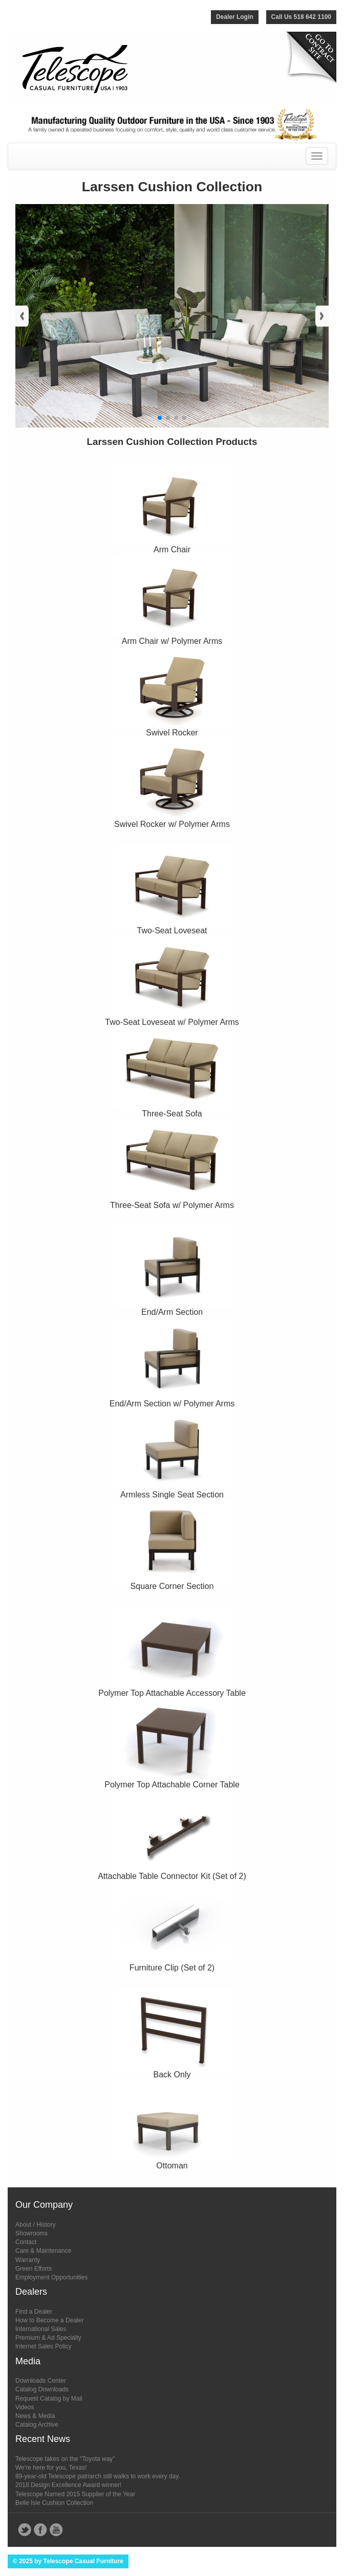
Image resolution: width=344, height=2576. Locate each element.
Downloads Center (40, 2380)
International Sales (40, 2329)
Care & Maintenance (43, 2250)
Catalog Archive (36, 2424)
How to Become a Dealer (49, 2320)
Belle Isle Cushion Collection (54, 2502)
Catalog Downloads (42, 2389)
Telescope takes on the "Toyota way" (65, 2458)
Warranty (27, 2260)
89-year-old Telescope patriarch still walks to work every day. (97, 2476)
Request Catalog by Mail (48, 2398)
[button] (160, 418)
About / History (35, 2224)
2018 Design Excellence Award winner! (68, 2485)
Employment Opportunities (51, 2277)
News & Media (35, 2416)
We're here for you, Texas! (51, 2467)
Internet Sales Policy (43, 2346)
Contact (25, 2242)
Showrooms (31, 2233)
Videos (24, 2407)
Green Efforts (33, 2268)
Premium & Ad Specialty (48, 2337)
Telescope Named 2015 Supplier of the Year (75, 2494)
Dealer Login (234, 16)
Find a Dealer (33, 2311)
